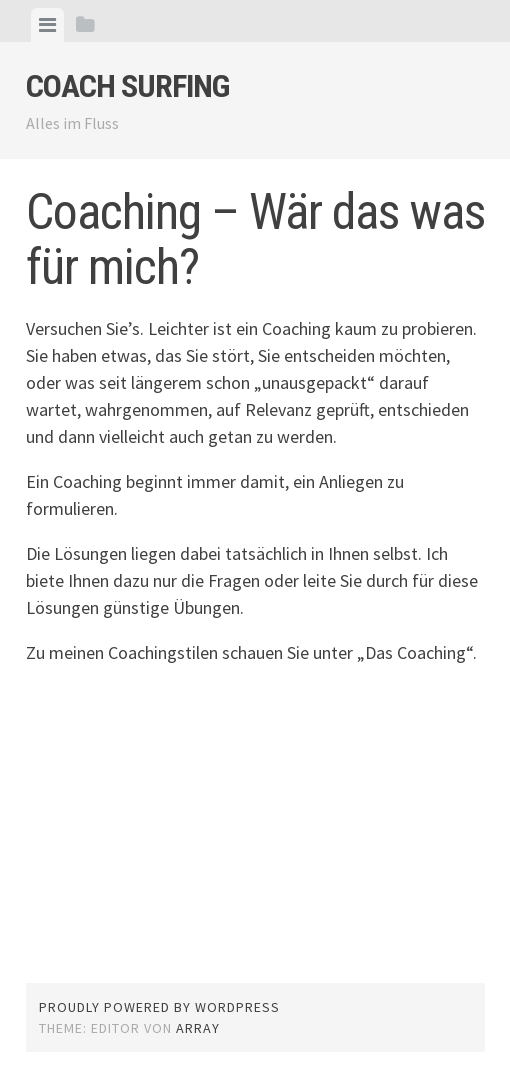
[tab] (47, 25)
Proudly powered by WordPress (159, 1007)
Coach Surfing (127, 86)
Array (198, 1028)
